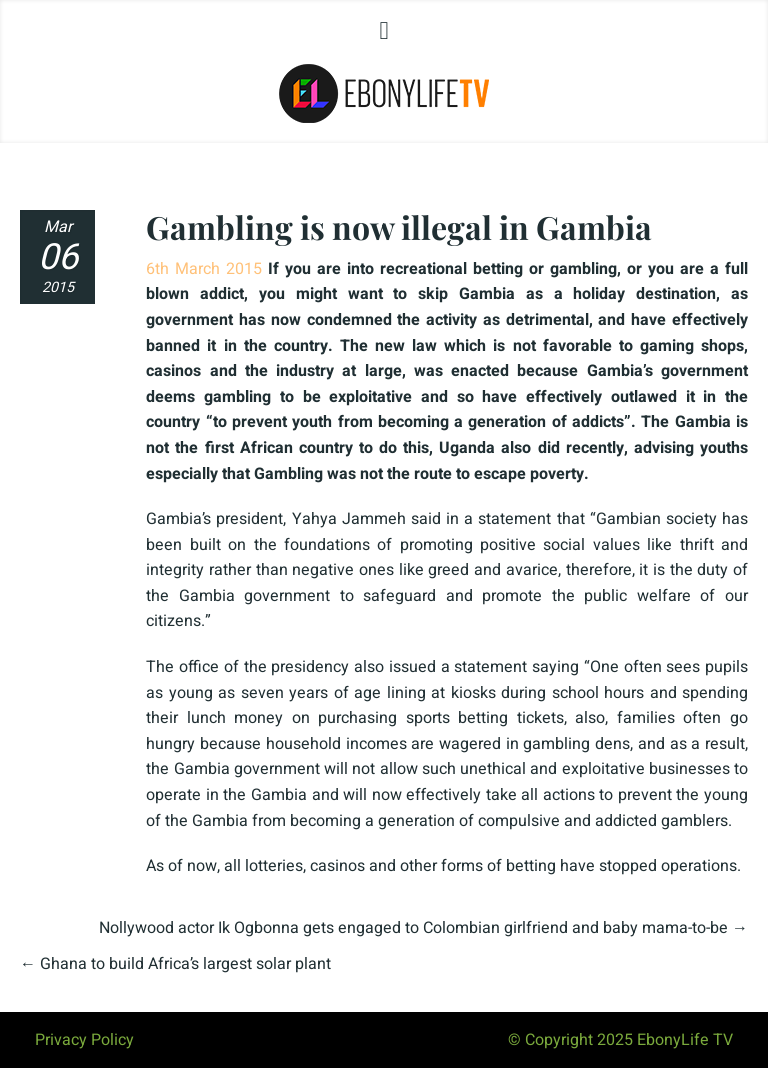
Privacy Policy (84, 1040)
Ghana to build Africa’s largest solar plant (185, 964)
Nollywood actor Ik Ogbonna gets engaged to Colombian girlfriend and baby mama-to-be (413, 928)
